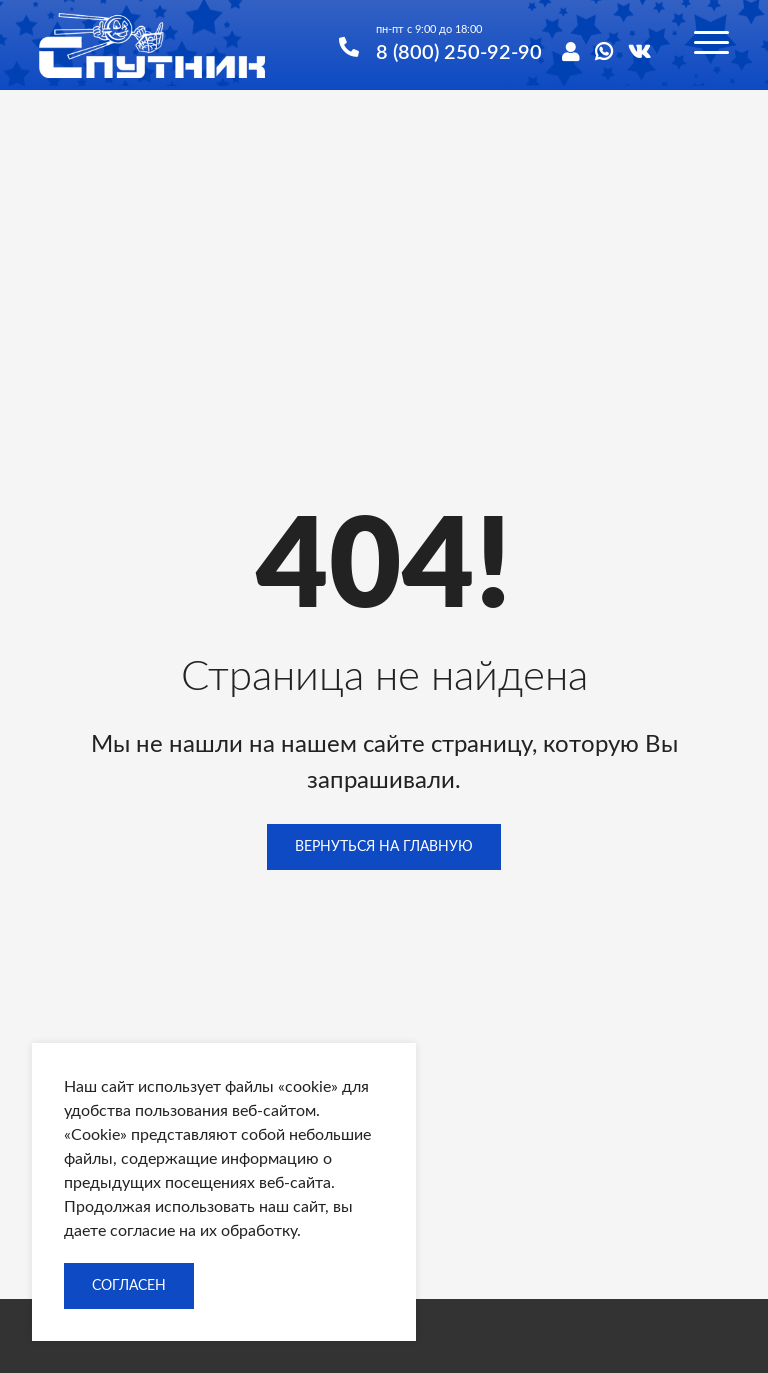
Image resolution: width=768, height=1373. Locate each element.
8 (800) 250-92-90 (459, 50)
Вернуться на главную (384, 847)
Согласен (129, 1286)
